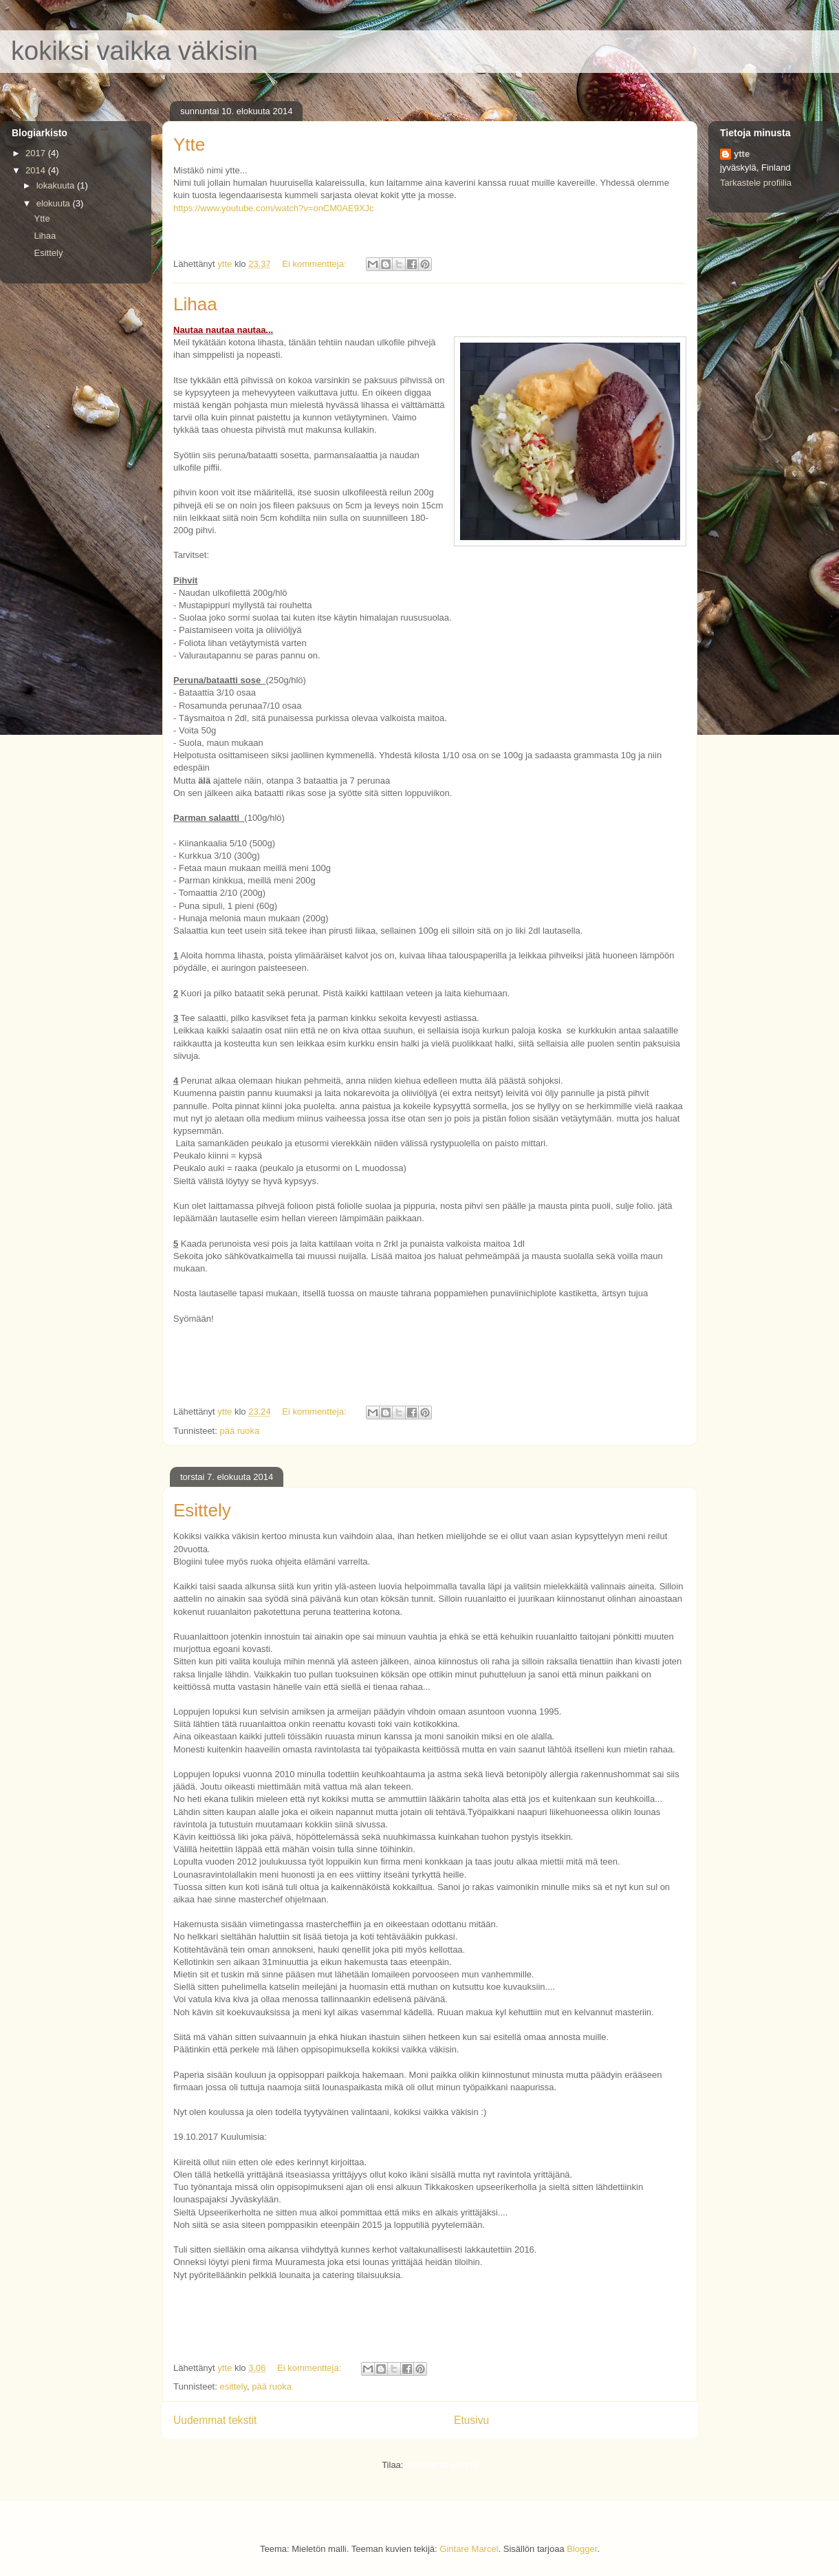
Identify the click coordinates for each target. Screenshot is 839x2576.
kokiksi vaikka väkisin (134, 50)
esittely (233, 2386)
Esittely (202, 1510)
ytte (742, 154)
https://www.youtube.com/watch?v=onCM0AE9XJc (273, 208)
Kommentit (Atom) (442, 2465)
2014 (36, 170)
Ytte (189, 144)
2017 (36, 153)
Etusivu (471, 2420)
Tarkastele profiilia (756, 183)
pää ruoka (239, 1431)
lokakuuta (56, 185)
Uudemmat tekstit (215, 2420)
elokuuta (54, 203)
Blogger (582, 2549)
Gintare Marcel (468, 2549)
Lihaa (195, 304)
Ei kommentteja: (315, 264)
